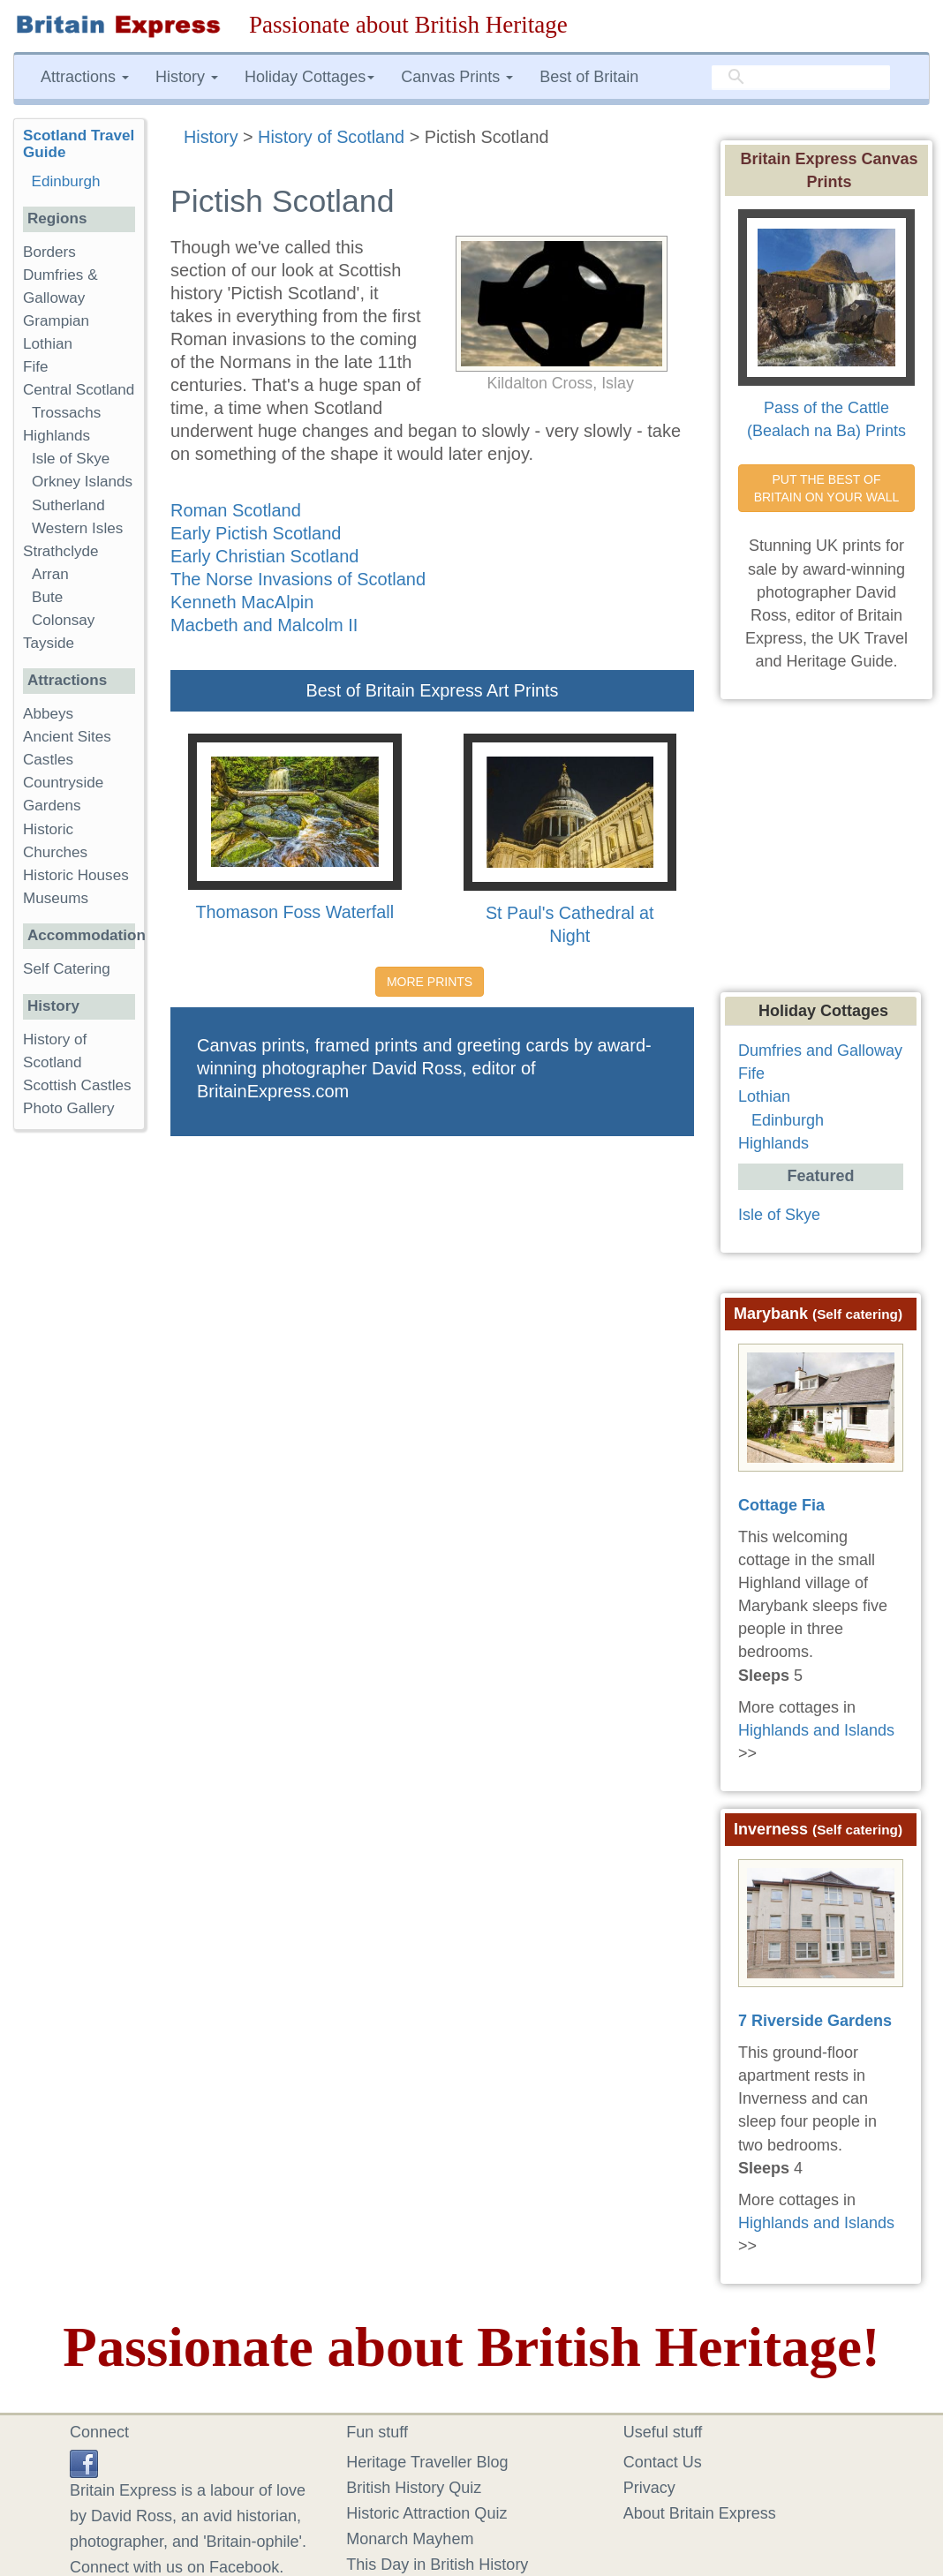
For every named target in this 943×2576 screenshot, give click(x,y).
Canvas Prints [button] (457, 77)
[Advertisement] (84, 1416)
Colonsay (63, 620)
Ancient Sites (67, 736)
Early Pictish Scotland (255, 533)
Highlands (56, 435)
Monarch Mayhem (409, 2539)
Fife (36, 366)
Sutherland (68, 505)
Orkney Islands (82, 481)
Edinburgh (66, 181)
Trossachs (66, 412)
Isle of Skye (70, 458)
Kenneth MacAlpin (241, 602)
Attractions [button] (85, 77)
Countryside (63, 782)
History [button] (186, 77)
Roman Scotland (235, 510)
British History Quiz (413, 2488)
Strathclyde (61, 551)
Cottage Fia (781, 1505)
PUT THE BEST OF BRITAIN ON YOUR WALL (827, 488)
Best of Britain (588, 77)
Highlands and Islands (816, 1730)
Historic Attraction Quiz (426, 2513)
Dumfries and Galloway (820, 1050)
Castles (48, 759)
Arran (50, 574)
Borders (49, 252)
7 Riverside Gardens (815, 2021)
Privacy (649, 2488)
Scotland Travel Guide (78, 144)
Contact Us (662, 2462)
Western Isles (77, 528)
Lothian (47, 343)
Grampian (56, 321)
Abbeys (48, 713)
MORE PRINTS (429, 982)
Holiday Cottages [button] (309, 77)
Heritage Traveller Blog (427, 2462)
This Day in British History (437, 2564)
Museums (55, 898)
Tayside (48, 643)
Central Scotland (78, 389)
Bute (47, 597)
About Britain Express (699, 2513)
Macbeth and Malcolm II (264, 625)
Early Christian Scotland (264, 556)
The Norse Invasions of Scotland (298, 579)
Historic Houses (76, 875)
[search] (801, 77)
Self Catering (66, 968)
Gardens (52, 805)
